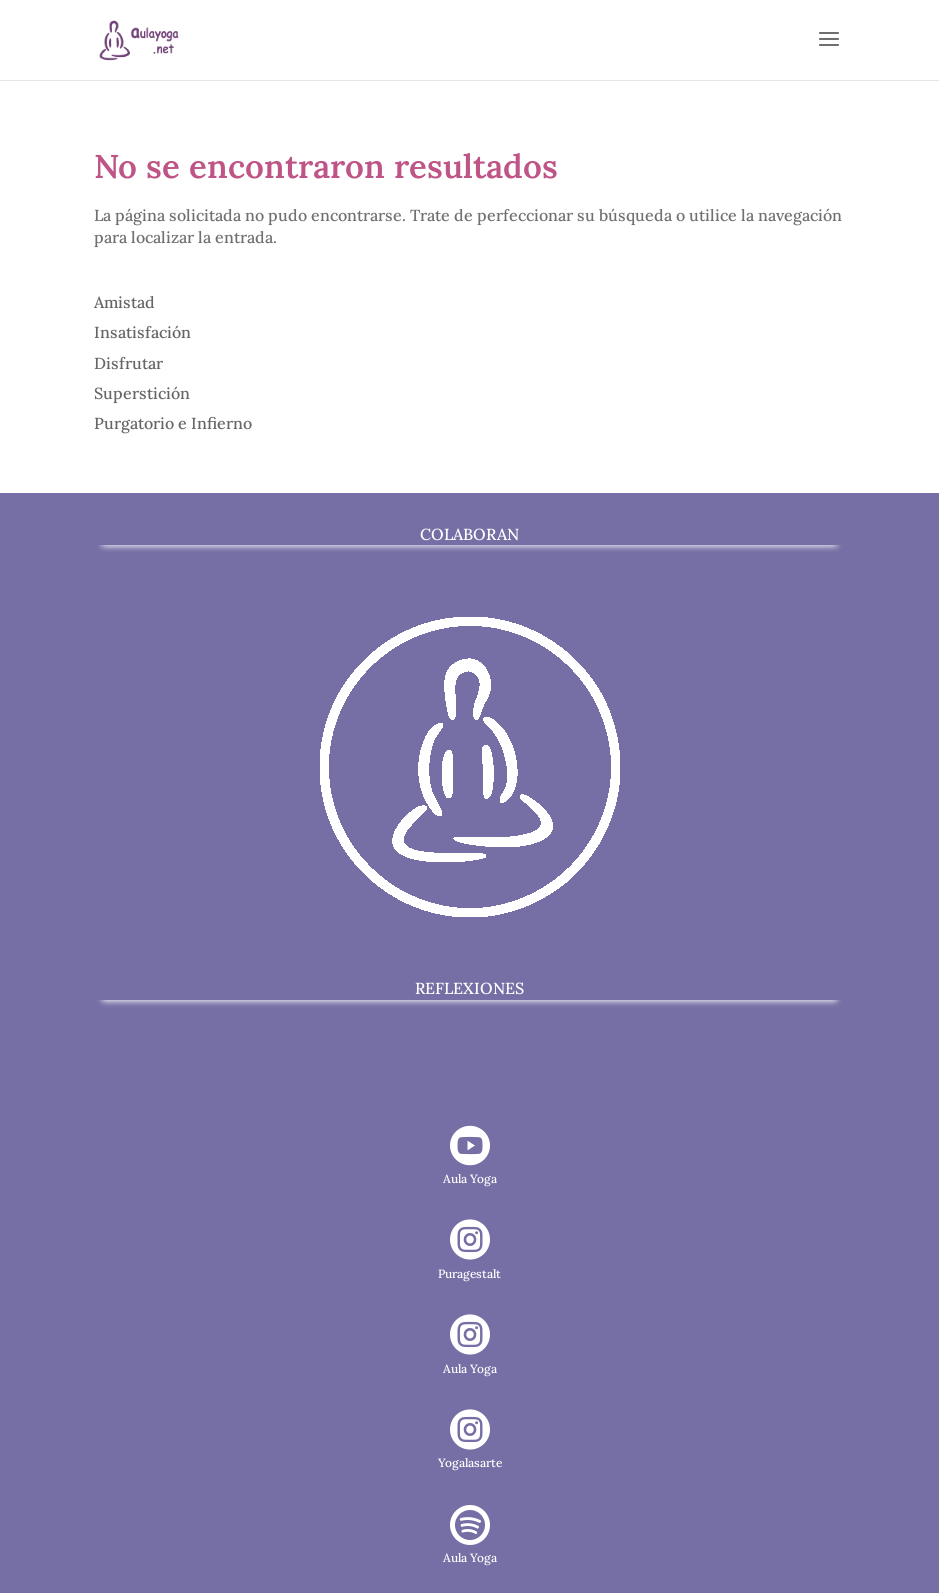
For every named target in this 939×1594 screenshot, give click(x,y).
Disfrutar (128, 363)
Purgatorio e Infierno (173, 423)
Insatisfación (142, 332)
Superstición (142, 393)
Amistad (124, 302)
